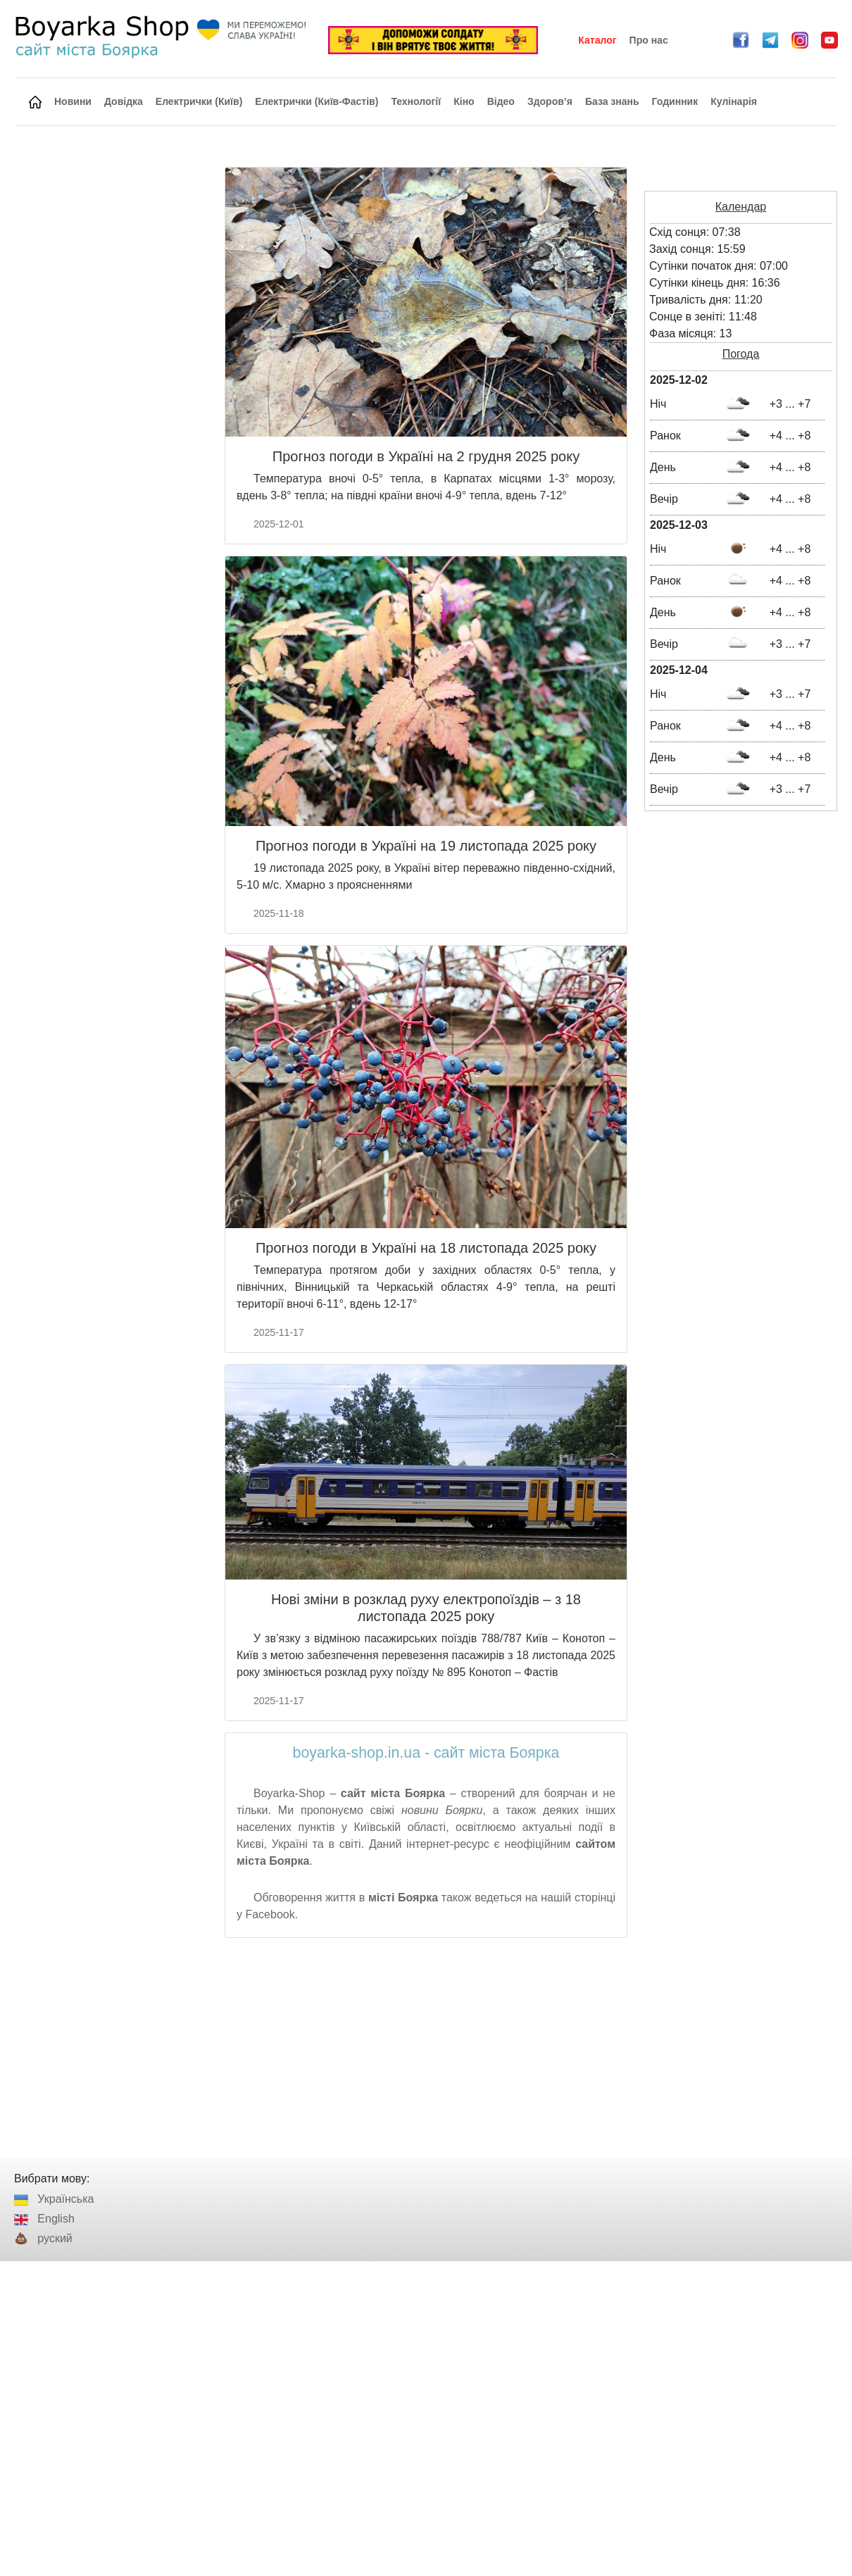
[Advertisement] (426, 2047)
